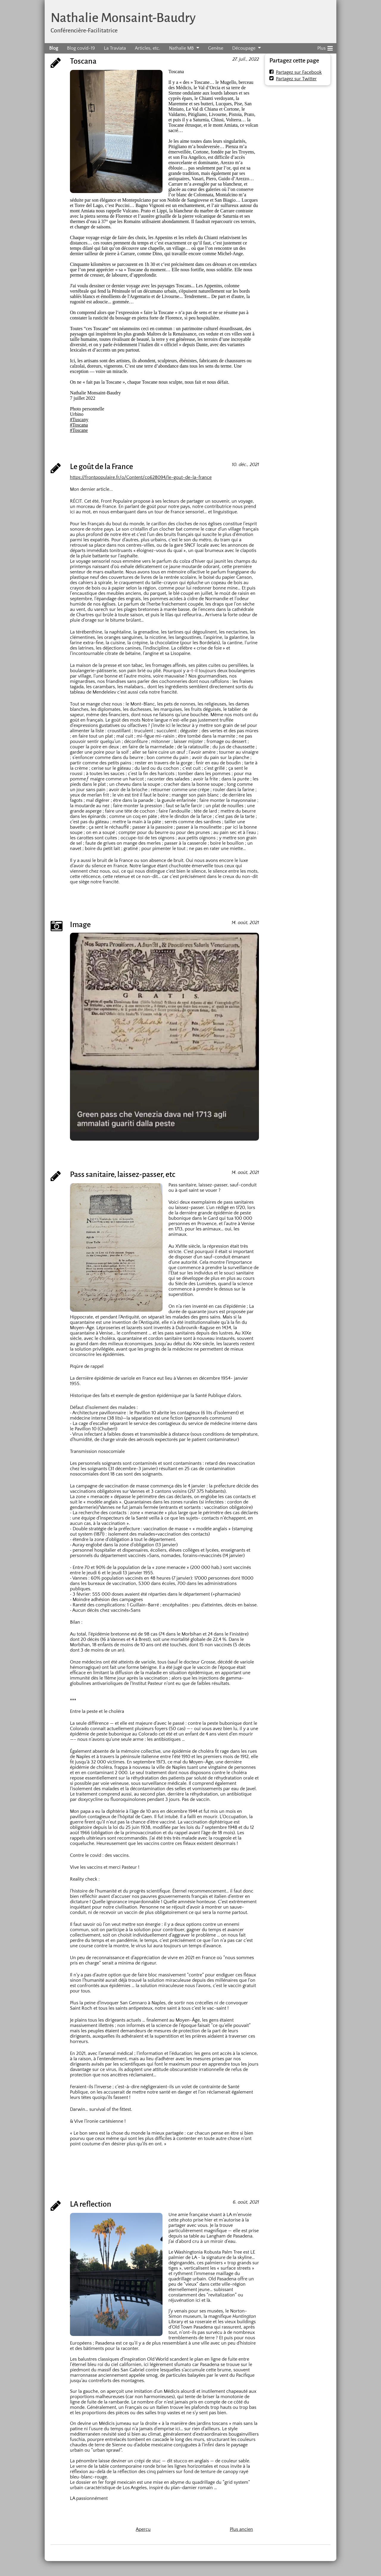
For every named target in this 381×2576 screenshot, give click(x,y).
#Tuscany (79, 419)
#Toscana (79, 424)
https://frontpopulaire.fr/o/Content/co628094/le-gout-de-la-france (141, 477)
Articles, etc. (147, 48)
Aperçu (143, 2529)
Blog (53, 48)
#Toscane (79, 430)
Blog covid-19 (81, 48)
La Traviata (115, 48)
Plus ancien (241, 2529)
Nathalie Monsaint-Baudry (123, 18)
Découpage (243, 48)
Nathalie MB (181, 48)
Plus (325, 47)
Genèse (215, 48)
